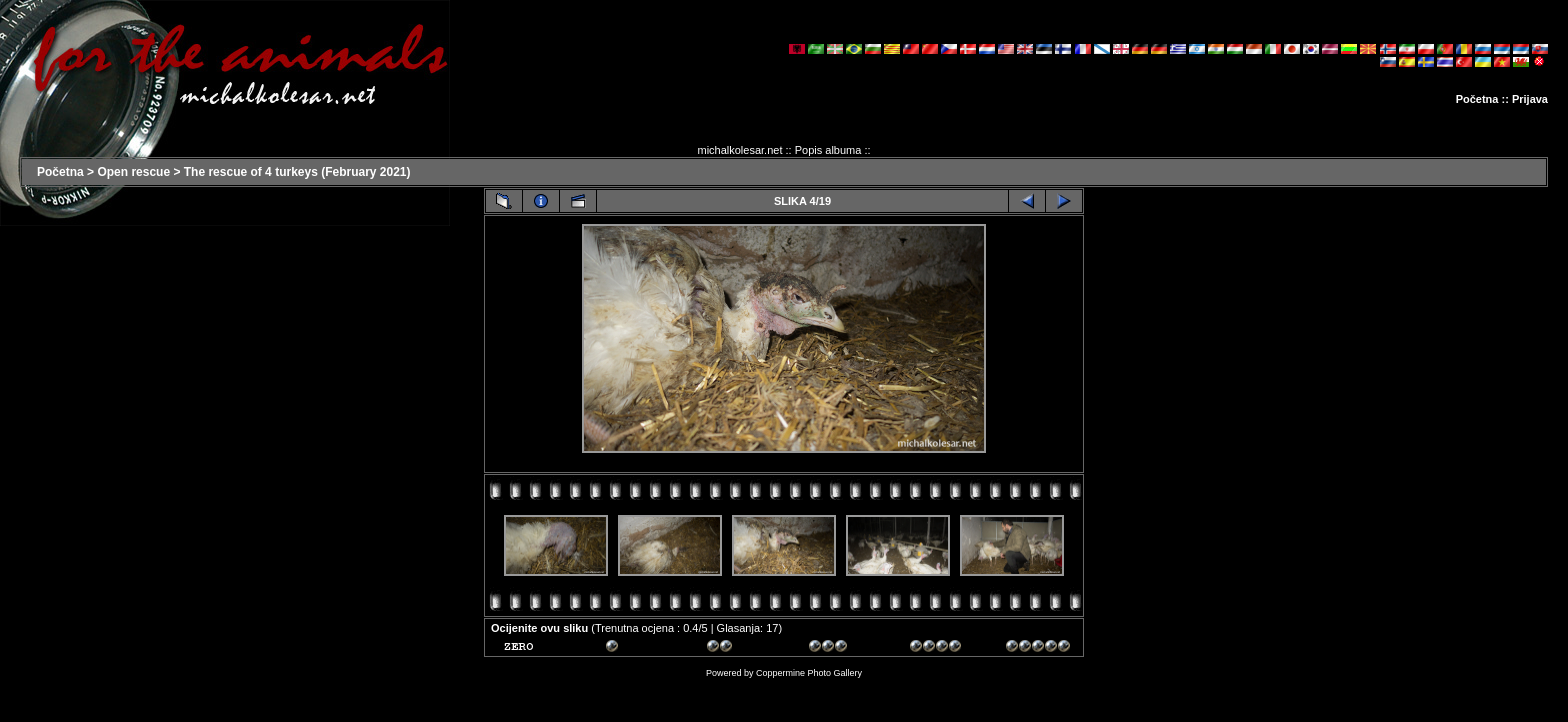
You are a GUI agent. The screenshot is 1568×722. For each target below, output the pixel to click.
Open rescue (133, 172)
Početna (1477, 99)
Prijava (1530, 99)
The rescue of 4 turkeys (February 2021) (297, 172)
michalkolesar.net (739, 150)
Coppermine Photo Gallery (809, 673)
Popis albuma (828, 150)
